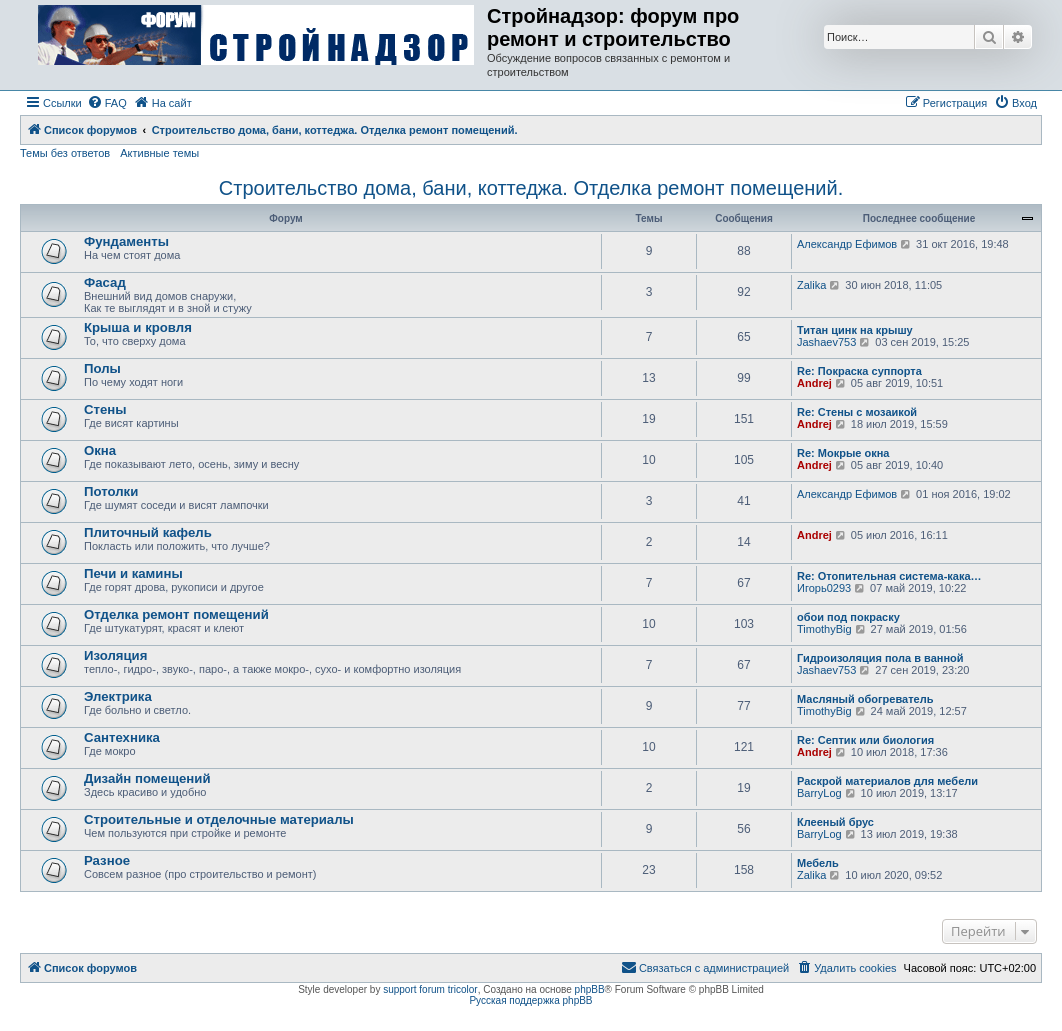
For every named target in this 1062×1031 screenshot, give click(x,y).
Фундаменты (126, 241)
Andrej (814, 383)
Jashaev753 (826, 342)
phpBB (590, 989)
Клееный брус (835, 822)
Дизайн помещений (147, 778)
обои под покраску (848, 617)
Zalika (811, 285)
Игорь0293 (824, 588)
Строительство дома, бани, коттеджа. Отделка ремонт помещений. (531, 188)
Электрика (118, 696)
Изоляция (115, 655)
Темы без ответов (65, 153)
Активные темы (159, 153)
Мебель (818, 863)
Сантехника (122, 737)
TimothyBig (824, 629)
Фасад (105, 282)
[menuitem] (107, 103)
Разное (107, 860)
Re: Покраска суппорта (859, 371)
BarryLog (819, 793)
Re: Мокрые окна (843, 453)
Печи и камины (133, 573)
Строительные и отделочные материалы (219, 819)
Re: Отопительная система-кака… (889, 576)
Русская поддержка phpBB (530, 1000)
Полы (102, 368)
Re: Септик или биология (865, 740)
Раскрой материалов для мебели (887, 781)
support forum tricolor (430, 989)
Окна (100, 450)
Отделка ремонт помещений (176, 614)
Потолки (111, 491)
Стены (105, 409)
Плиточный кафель (148, 532)
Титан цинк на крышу (855, 330)
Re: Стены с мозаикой (857, 412)
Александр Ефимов (847, 244)
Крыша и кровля (138, 327)
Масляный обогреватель (865, 699)
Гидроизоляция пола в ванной (880, 658)
